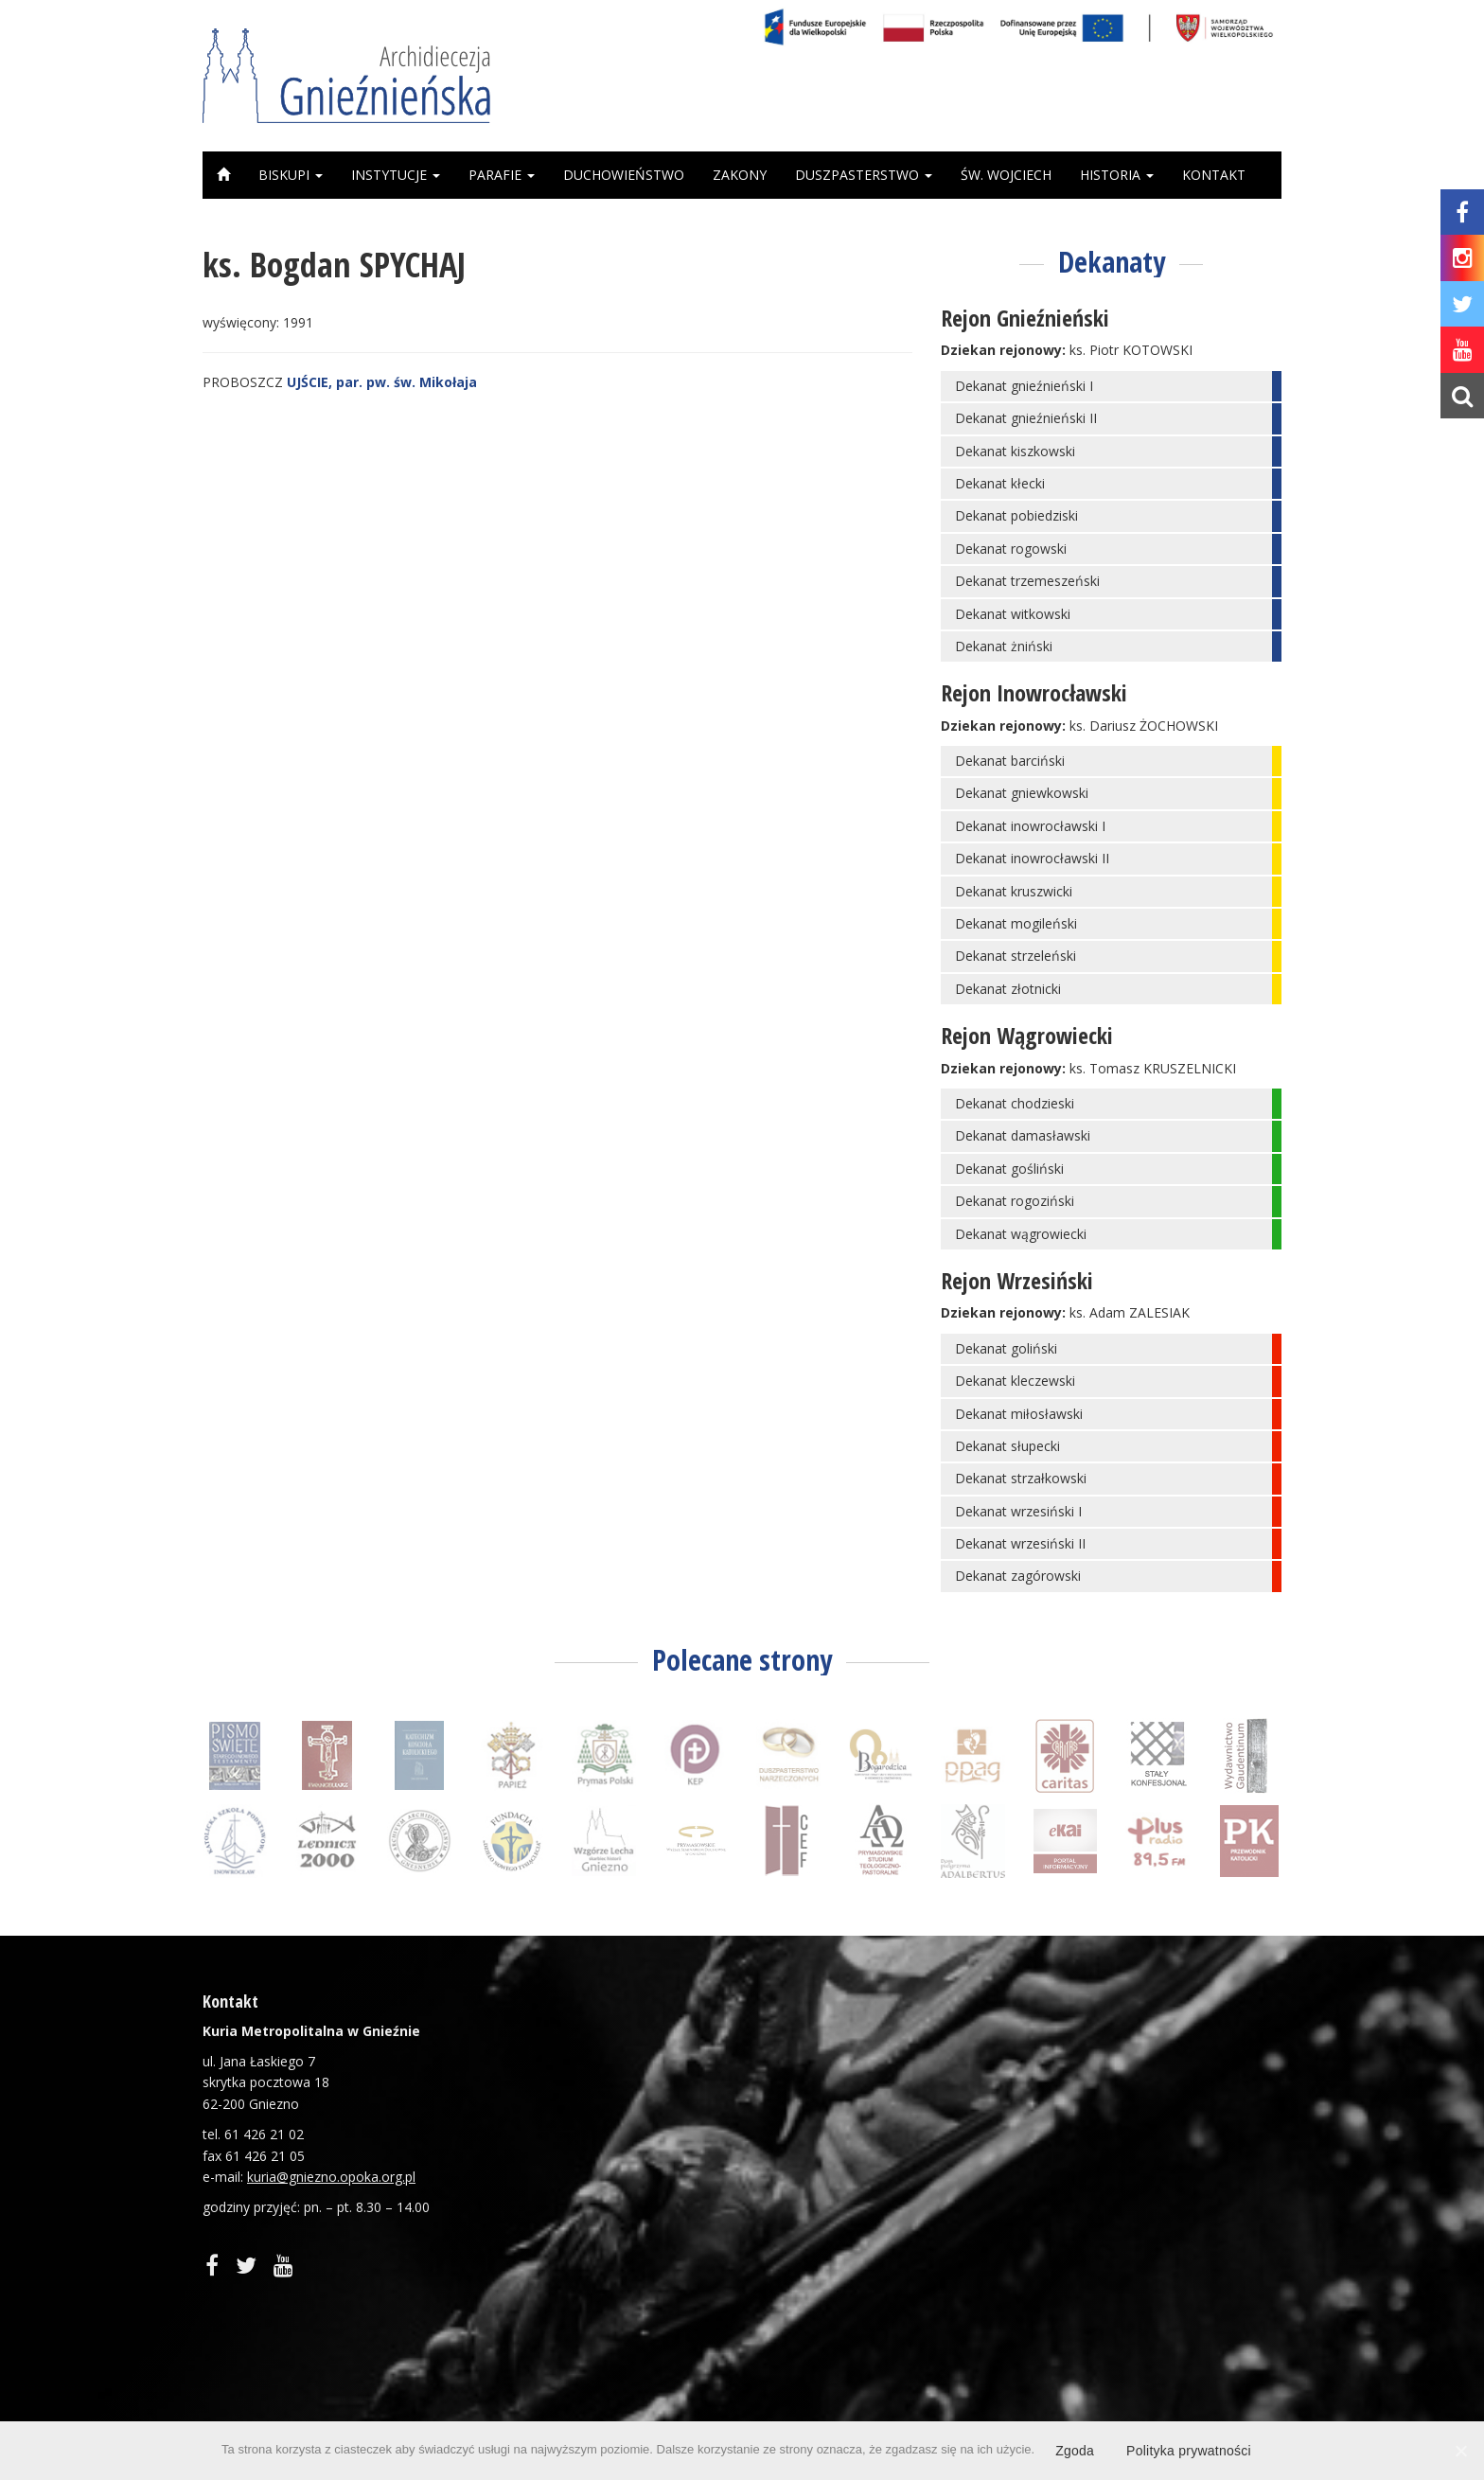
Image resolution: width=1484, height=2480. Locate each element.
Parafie (501, 175)
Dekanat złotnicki (1008, 989)
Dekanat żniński (1003, 646)
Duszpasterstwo (863, 175)
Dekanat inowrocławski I (1030, 826)
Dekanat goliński (1006, 1348)
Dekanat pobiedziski (1016, 515)
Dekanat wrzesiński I (1018, 1511)
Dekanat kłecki (1000, 483)
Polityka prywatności (1188, 2450)
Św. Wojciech (1006, 175)
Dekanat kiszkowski (1015, 451)
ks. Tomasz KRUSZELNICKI (1152, 1068)
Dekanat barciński (1010, 761)
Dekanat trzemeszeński (1027, 581)
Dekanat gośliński (1009, 1169)
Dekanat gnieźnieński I (1024, 386)
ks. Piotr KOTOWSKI (1130, 350)
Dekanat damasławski (1022, 1135)
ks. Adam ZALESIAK (1129, 1312)
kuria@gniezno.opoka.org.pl (331, 2177)
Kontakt (1214, 175)
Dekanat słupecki (1007, 1446)
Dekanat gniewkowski (1021, 793)
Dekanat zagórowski (1018, 1576)
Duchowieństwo (623, 175)
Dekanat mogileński (1016, 923)
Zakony (740, 175)
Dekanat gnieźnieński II (1026, 418)
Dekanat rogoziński (1014, 1201)
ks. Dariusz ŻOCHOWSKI (1143, 726)
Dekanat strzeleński (1015, 956)
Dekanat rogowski (1011, 549)
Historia (1117, 175)
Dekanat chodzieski (1014, 1103)
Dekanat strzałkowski (1020, 1478)
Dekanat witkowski (1012, 614)
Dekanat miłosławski (1019, 1414)
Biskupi (290, 175)
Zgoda (1074, 2450)
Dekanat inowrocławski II (1032, 858)
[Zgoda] (1460, 2450)
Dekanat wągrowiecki (1020, 1234)
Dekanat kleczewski (1015, 1381)
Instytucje (395, 175)
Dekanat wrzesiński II (1020, 1543)
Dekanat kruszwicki (1013, 891)
